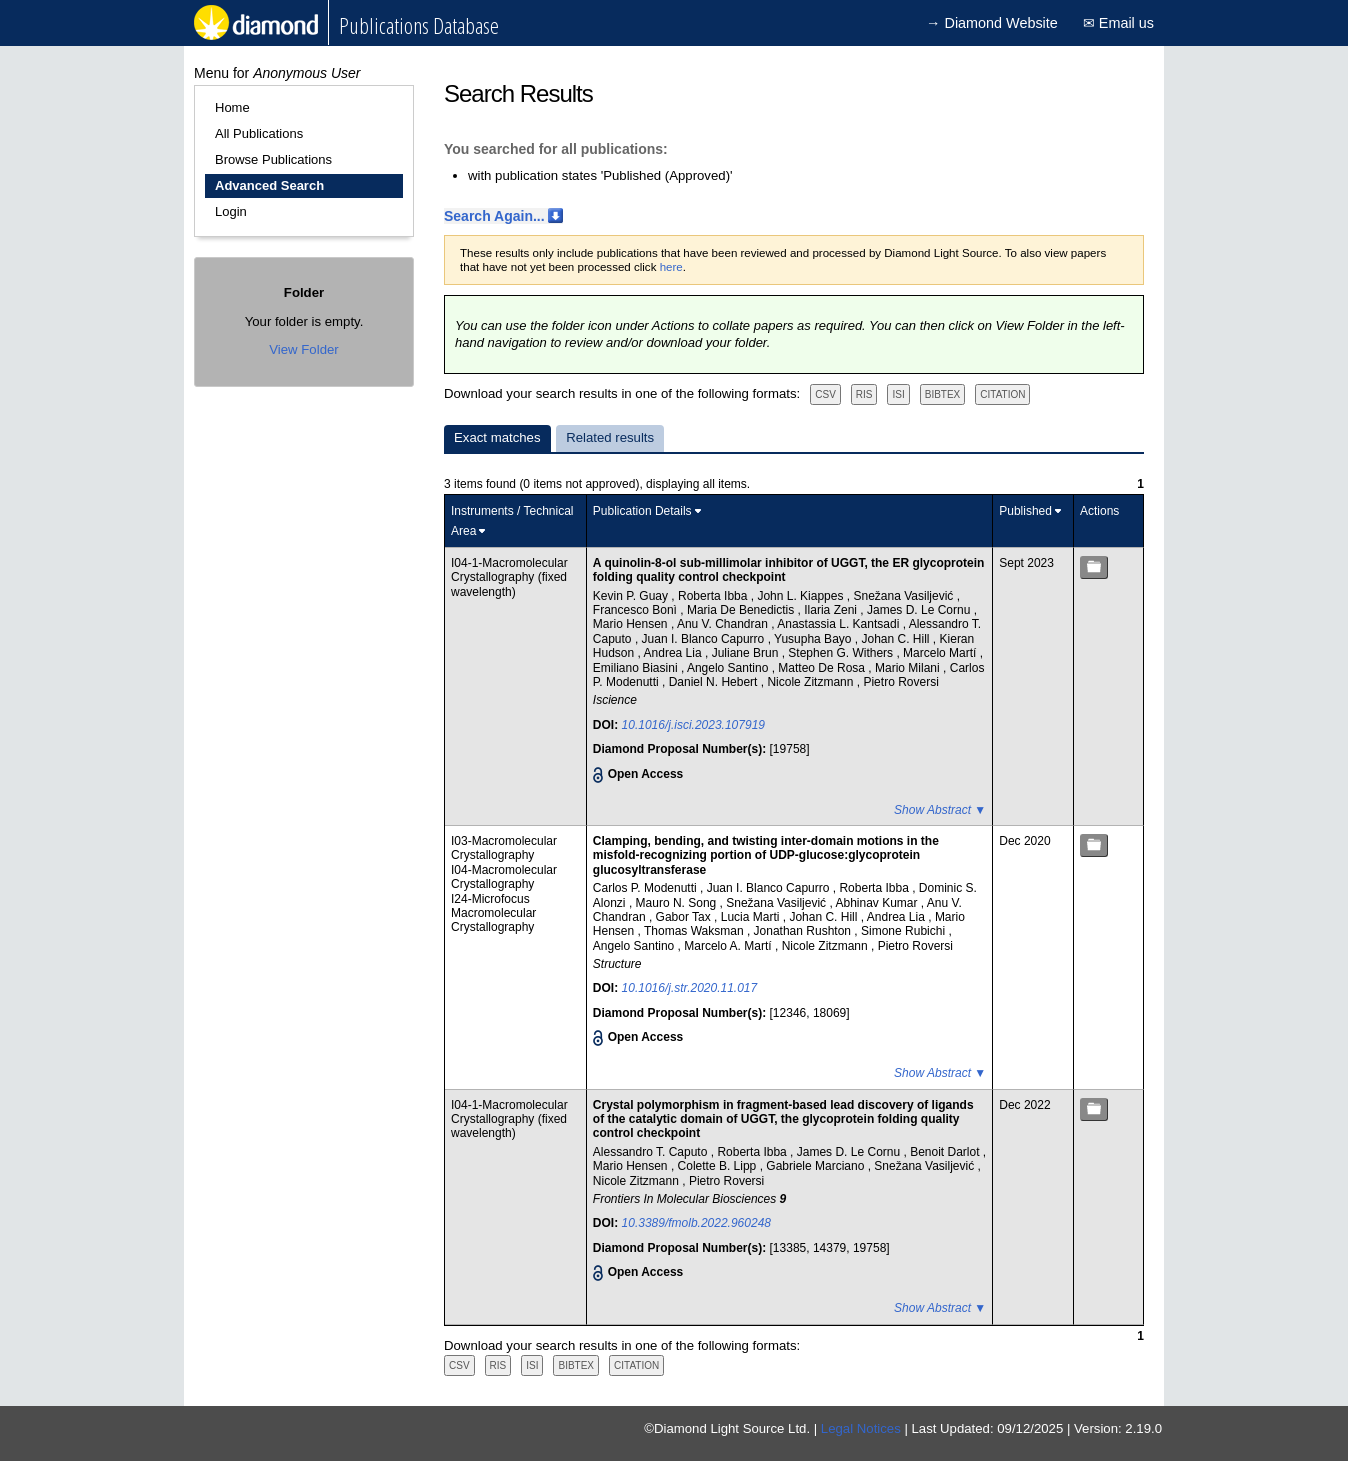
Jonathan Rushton (804, 931)
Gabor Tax (685, 917)
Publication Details (642, 511)
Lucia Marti (752, 917)
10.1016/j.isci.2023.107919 (693, 725)
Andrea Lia (674, 653)
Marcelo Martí (941, 653)
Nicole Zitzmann (811, 682)
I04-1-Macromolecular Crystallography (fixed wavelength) (509, 577)
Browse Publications (273, 159)
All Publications (259, 133)
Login (231, 211)
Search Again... (494, 216)
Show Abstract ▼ (940, 810)
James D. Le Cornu (920, 610)
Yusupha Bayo (814, 639)
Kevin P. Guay (632, 596)
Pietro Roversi (900, 682)
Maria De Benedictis (742, 610)
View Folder (303, 349)
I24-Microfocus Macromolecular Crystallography (493, 913)
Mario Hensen (632, 624)
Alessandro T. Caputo (652, 1152)
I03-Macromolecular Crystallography (504, 848)
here (671, 267)
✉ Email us (1118, 23)
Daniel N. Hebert (715, 682)
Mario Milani (909, 668)
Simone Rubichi (904, 931)
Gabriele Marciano (816, 1166)
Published (1025, 511)
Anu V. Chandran (724, 624)
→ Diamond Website (992, 23)
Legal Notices (861, 1428)
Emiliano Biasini (637, 668)
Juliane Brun (747, 653)
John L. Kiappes (801, 596)
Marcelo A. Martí (729, 946)
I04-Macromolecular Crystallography (504, 877)
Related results (610, 437)
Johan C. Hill (896, 639)
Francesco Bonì (636, 610)
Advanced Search (269, 185)
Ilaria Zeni (832, 610)
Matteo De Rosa (823, 668)
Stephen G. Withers (842, 653)
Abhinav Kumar (877, 903)
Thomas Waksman (695, 931)
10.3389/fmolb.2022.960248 (696, 1223)
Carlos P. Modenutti (646, 888)
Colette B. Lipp (719, 1166)
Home (232, 107)
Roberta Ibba (714, 596)
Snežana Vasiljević (904, 596)
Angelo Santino (729, 668)
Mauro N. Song (678, 903)
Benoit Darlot (946, 1152)
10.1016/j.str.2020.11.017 (690, 988)
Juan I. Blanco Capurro (705, 639)
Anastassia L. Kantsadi (839, 624)
